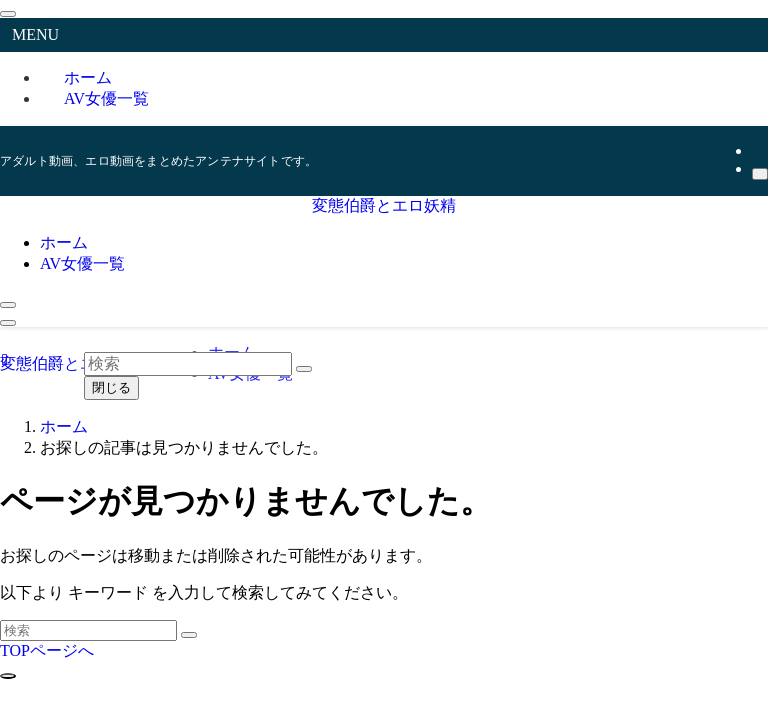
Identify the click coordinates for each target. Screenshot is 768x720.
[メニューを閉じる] (8, 14)
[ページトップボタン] (8, 676)
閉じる (111, 387)
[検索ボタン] (8, 305)
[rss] (758, 150)
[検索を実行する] (189, 635)
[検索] (760, 174)
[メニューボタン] (8, 323)
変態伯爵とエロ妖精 (384, 205)
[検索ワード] (88, 630)
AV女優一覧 (106, 98)
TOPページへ (47, 650)
